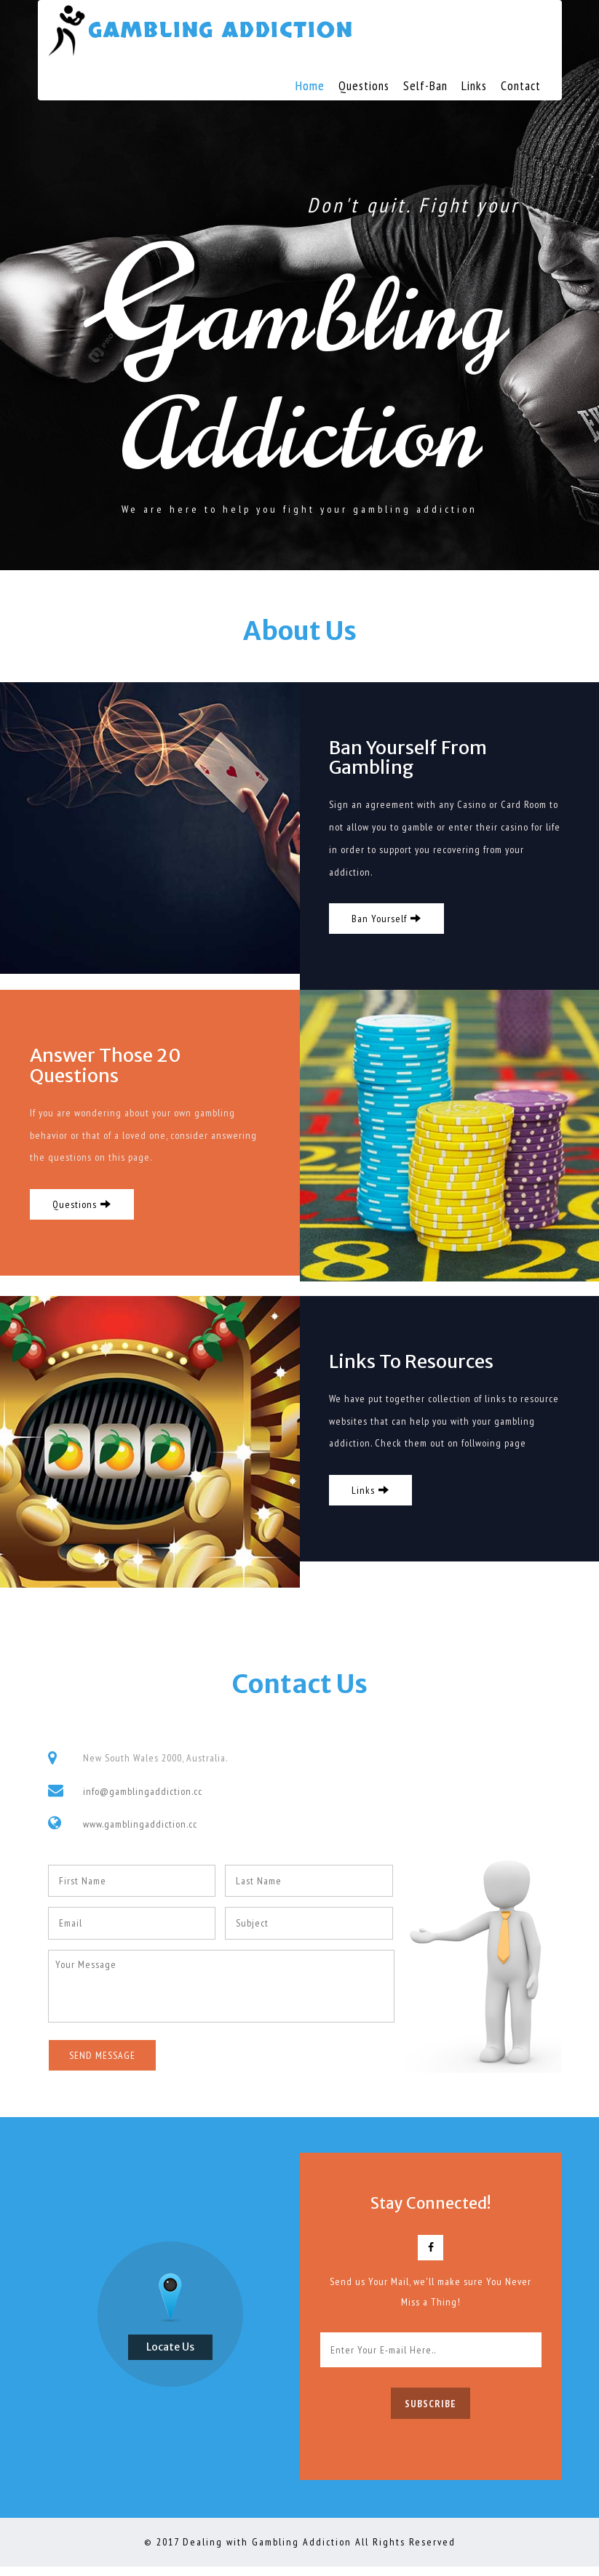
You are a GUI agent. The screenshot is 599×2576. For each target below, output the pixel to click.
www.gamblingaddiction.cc (140, 1832)
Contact (521, 85)
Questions (363, 85)
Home (310, 85)
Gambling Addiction (225, 31)
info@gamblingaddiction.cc (142, 1800)
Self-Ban (425, 85)
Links (474, 85)
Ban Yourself (387, 922)
